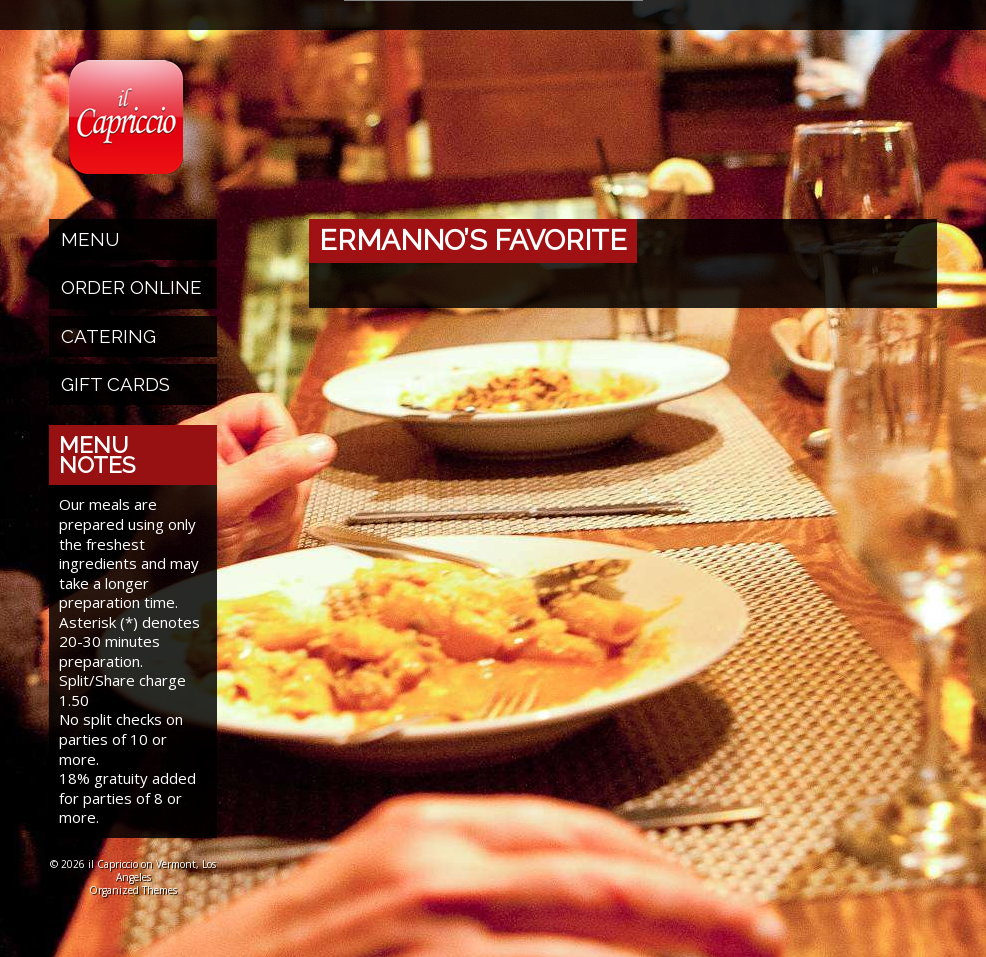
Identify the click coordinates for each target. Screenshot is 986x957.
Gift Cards (115, 384)
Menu (90, 239)
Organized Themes (133, 890)
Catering (108, 336)
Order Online (131, 287)
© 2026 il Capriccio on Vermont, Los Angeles (133, 870)
